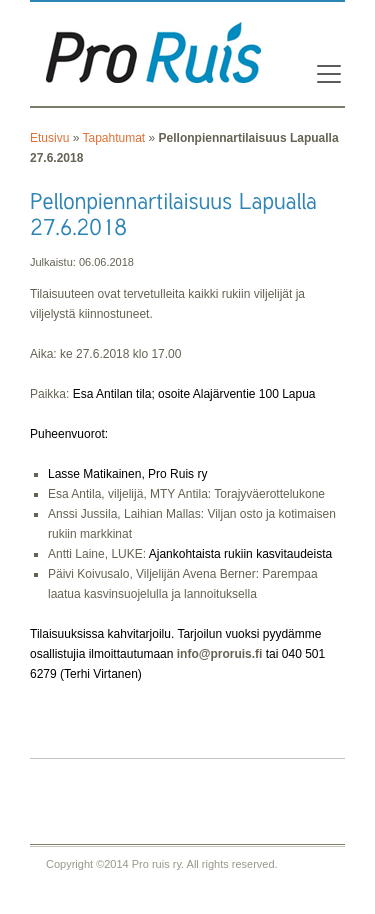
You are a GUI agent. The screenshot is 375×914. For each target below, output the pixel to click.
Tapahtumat (113, 138)
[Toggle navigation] (323, 74)
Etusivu (49, 138)
